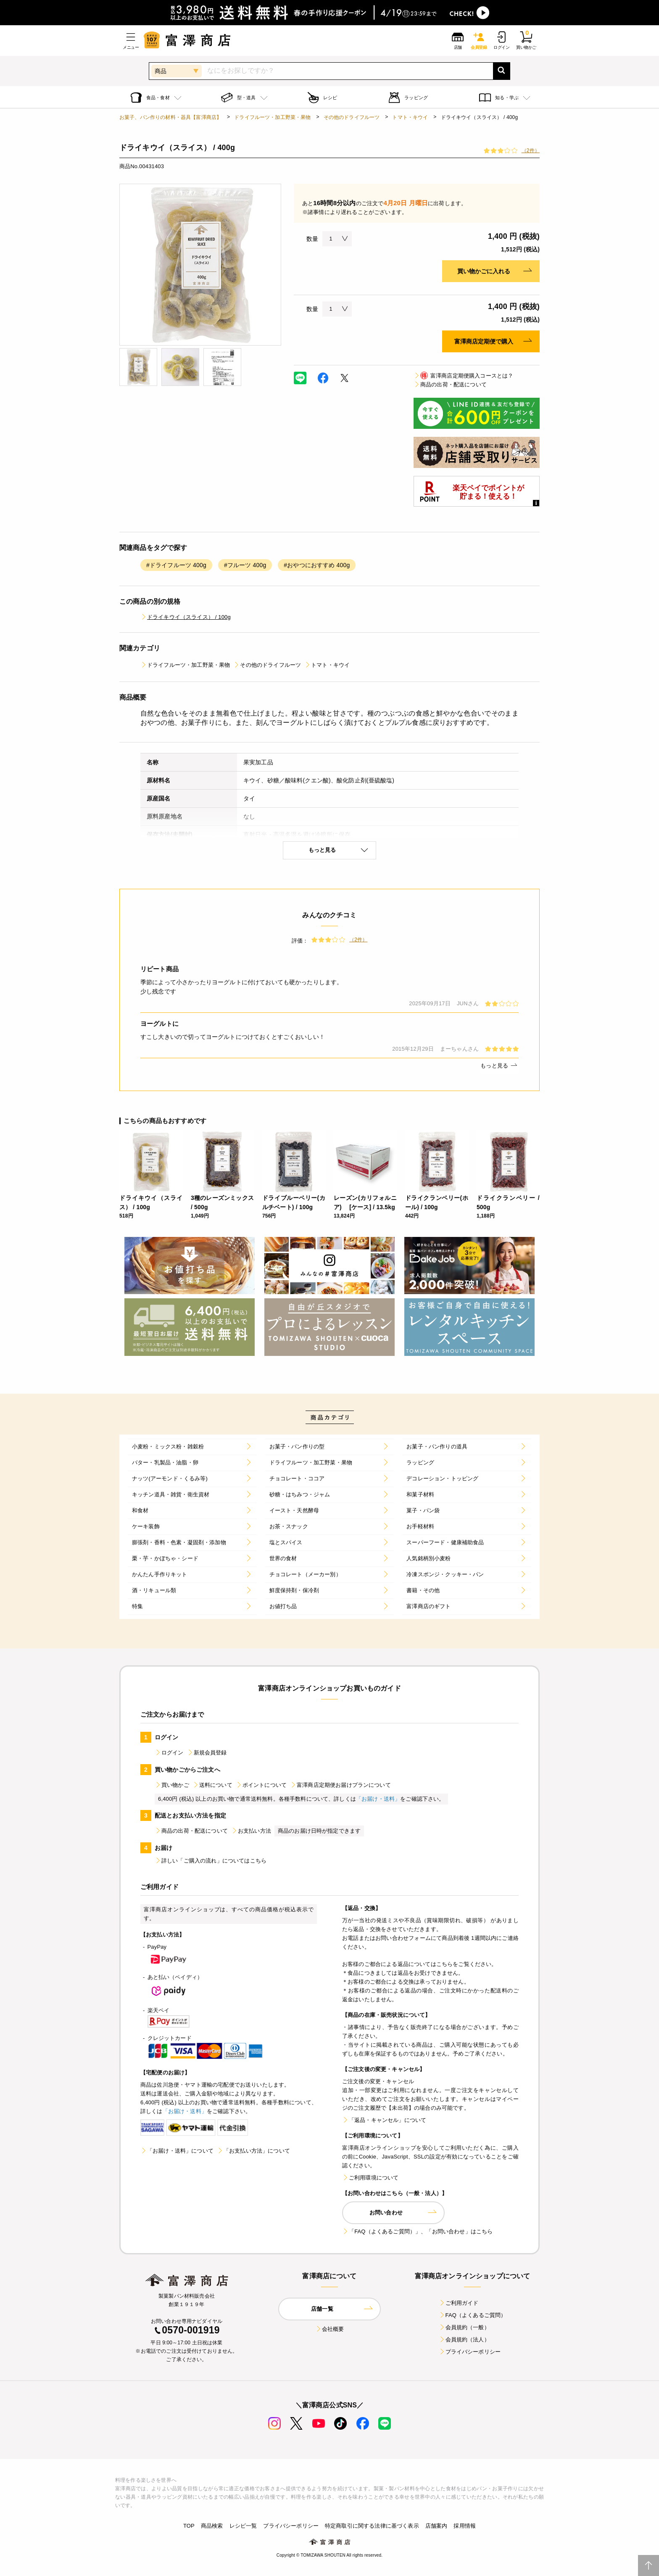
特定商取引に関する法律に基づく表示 (372, 2526)
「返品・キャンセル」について (384, 2120)
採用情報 (464, 2526)
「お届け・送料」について (177, 2151)
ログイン (169, 1752)
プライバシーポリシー (470, 2352)
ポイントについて (261, 1785)
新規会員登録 (207, 1752)
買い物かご (172, 1785)
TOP (189, 2526)
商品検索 (212, 2526)
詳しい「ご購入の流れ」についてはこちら (210, 1860)
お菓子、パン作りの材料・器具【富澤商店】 (170, 117)
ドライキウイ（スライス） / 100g (185, 617)
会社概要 (329, 2329)
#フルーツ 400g (245, 565)
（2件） (531, 150)
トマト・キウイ (410, 117)
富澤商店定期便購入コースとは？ (463, 376)
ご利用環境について (370, 2177)
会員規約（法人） (464, 2339)
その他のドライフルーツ (352, 117)
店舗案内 (436, 2526)
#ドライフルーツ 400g (176, 565)
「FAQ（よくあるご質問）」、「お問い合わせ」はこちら (417, 2231)
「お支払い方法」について (253, 2151)
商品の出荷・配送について (450, 384)
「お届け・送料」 (378, 1799)
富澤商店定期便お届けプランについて (340, 1785)
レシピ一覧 (243, 2526)
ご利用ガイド (459, 2303)
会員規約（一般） (464, 2327)
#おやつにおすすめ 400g (317, 565)
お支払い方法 (251, 1831)
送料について (212, 1785)
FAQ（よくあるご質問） (472, 2315)
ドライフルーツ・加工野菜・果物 (272, 117)
